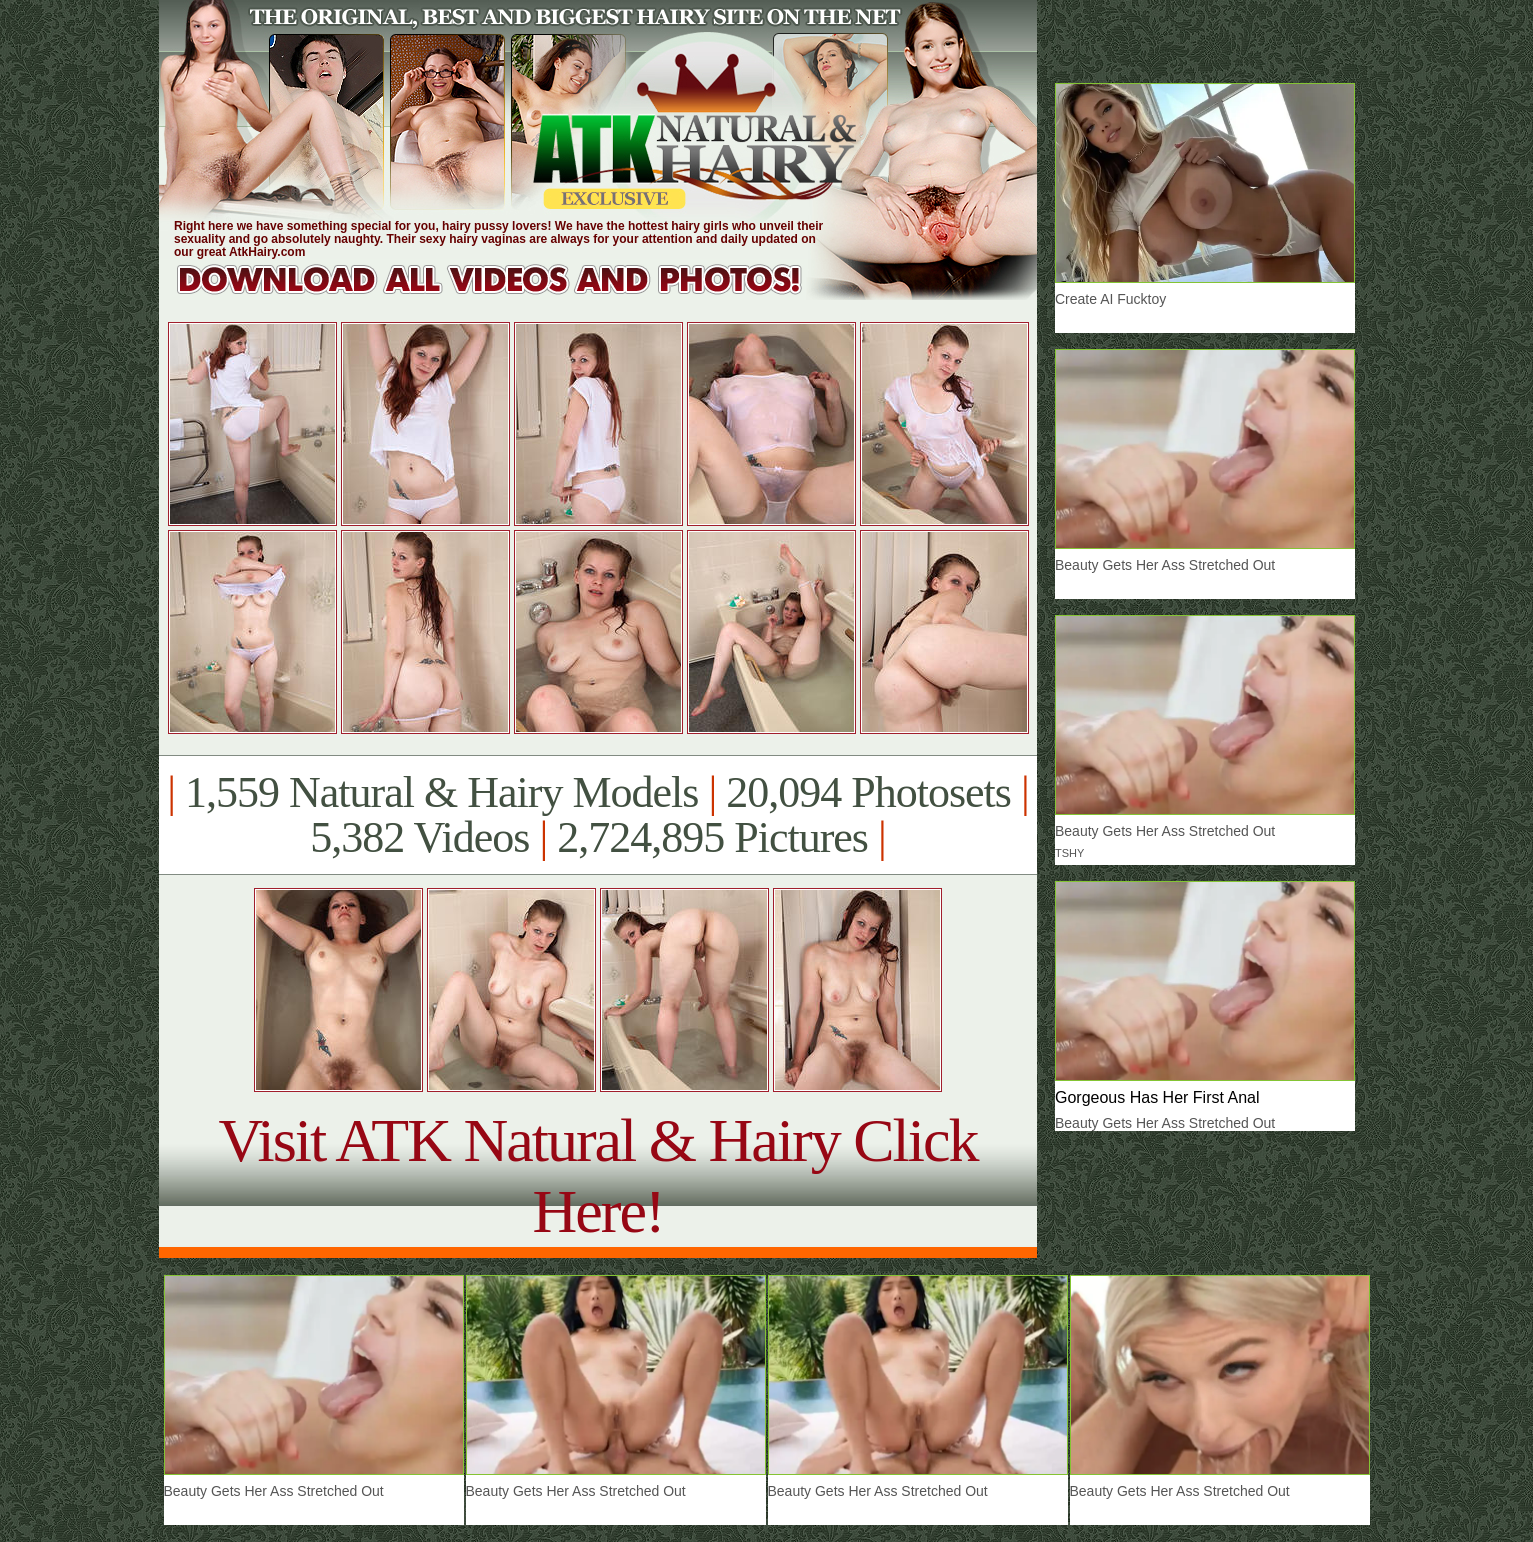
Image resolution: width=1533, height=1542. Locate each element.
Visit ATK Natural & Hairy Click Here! (597, 1175)
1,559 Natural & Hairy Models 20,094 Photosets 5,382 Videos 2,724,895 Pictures (597, 815)
